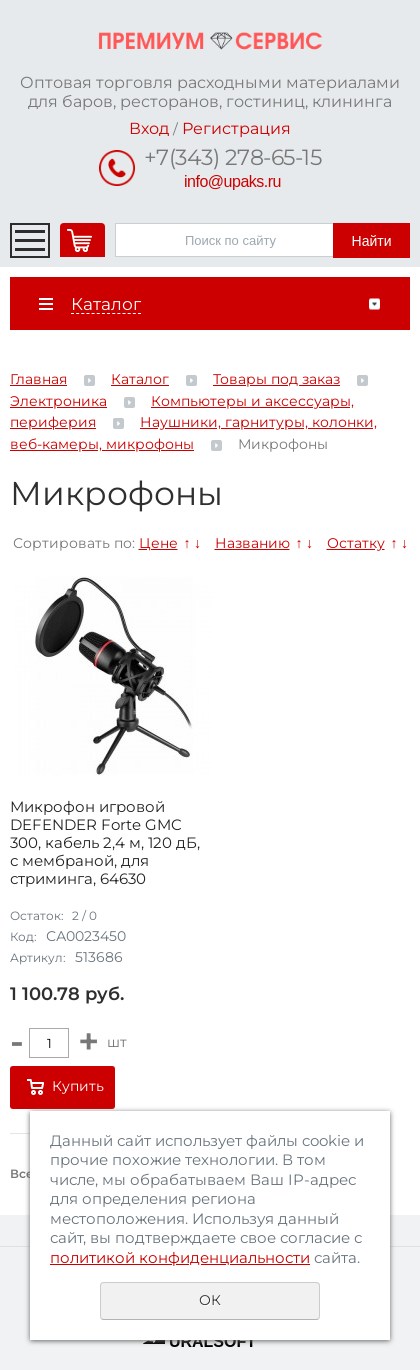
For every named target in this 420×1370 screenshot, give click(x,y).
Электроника (58, 401)
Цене (158, 543)
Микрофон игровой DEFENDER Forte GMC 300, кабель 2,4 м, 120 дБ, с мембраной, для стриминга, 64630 (105, 843)
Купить (78, 1086)
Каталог (140, 379)
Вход (149, 128)
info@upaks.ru (232, 181)
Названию (252, 543)
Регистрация (236, 128)
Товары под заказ (276, 379)
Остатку (356, 543)
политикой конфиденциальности (180, 1257)
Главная (38, 379)
